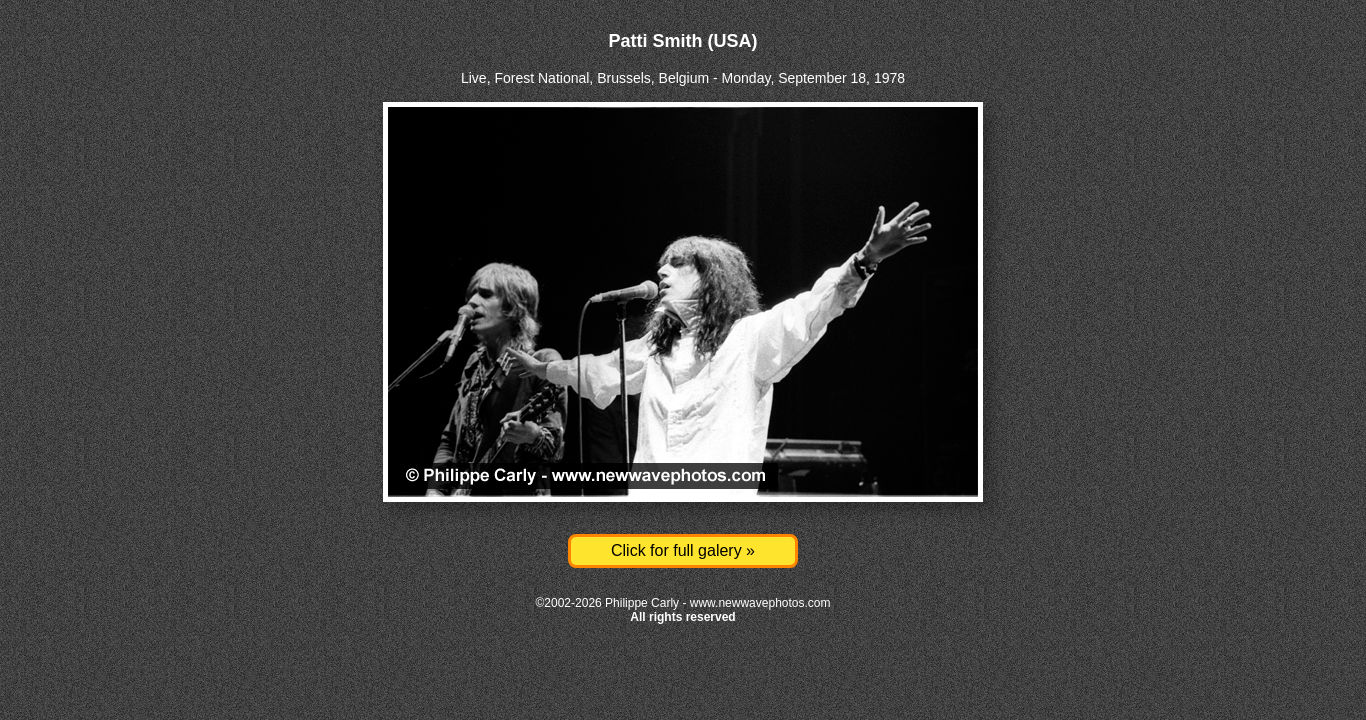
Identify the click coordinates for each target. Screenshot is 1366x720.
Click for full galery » (683, 550)
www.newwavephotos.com (760, 603)
